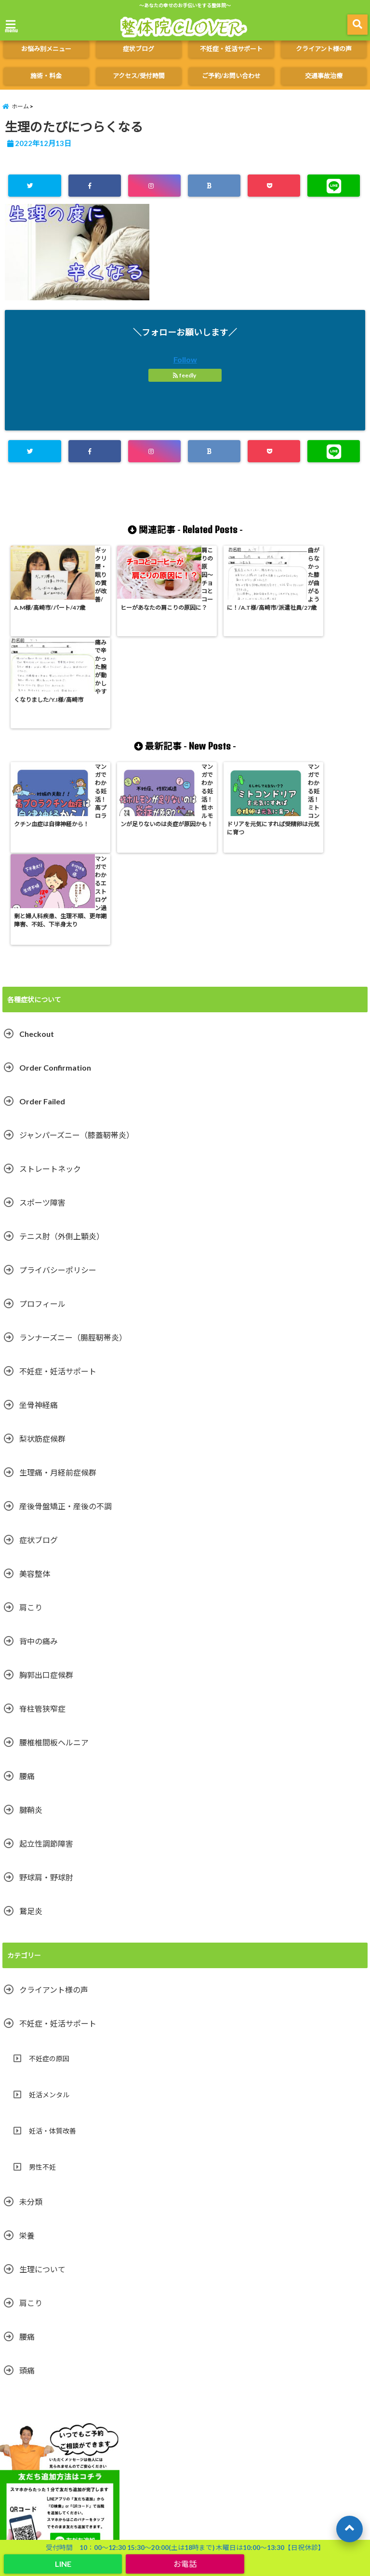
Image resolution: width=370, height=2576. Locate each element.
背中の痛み (38, 1456)
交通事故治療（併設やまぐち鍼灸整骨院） (58, 2435)
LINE (63, 2563)
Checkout (36, 848)
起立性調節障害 (46, 1658)
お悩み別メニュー (46, 49)
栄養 (27, 2050)
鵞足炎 (30, 1726)
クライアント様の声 (324, 49)
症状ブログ (138, 49)
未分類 (30, 2016)
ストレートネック (50, 983)
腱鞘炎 (30, 1624)
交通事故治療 (324, 76)
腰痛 (27, 1591)
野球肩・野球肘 (46, 1692)
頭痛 (27, 2185)
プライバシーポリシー (57, 1084)
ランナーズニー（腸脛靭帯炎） (73, 1152)
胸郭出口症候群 (46, 1489)
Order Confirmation (55, 882)
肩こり (30, 1422)
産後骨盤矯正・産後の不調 (65, 1321)
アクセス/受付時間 (139, 76)
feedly (185, 375)
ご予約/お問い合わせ (231, 76)
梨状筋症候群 (42, 1253)
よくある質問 (314, 2412)
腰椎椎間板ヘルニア (54, 1557)
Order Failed (42, 916)
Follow (185, 359)
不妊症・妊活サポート (231, 49)
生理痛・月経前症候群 (57, 1287)
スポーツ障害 (42, 1017)
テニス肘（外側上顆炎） (61, 1051)
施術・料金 (46, 76)
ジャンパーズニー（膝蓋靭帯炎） (76, 949)
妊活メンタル (49, 1909)
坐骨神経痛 (38, 1219)
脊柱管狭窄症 (42, 1523)
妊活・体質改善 (52, 1946)
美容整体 (34, 1388)
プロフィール (42, 1118)
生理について (42, 2084)
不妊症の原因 (49, 1873)
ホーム (19, 2412)
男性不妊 (42, 1982)
